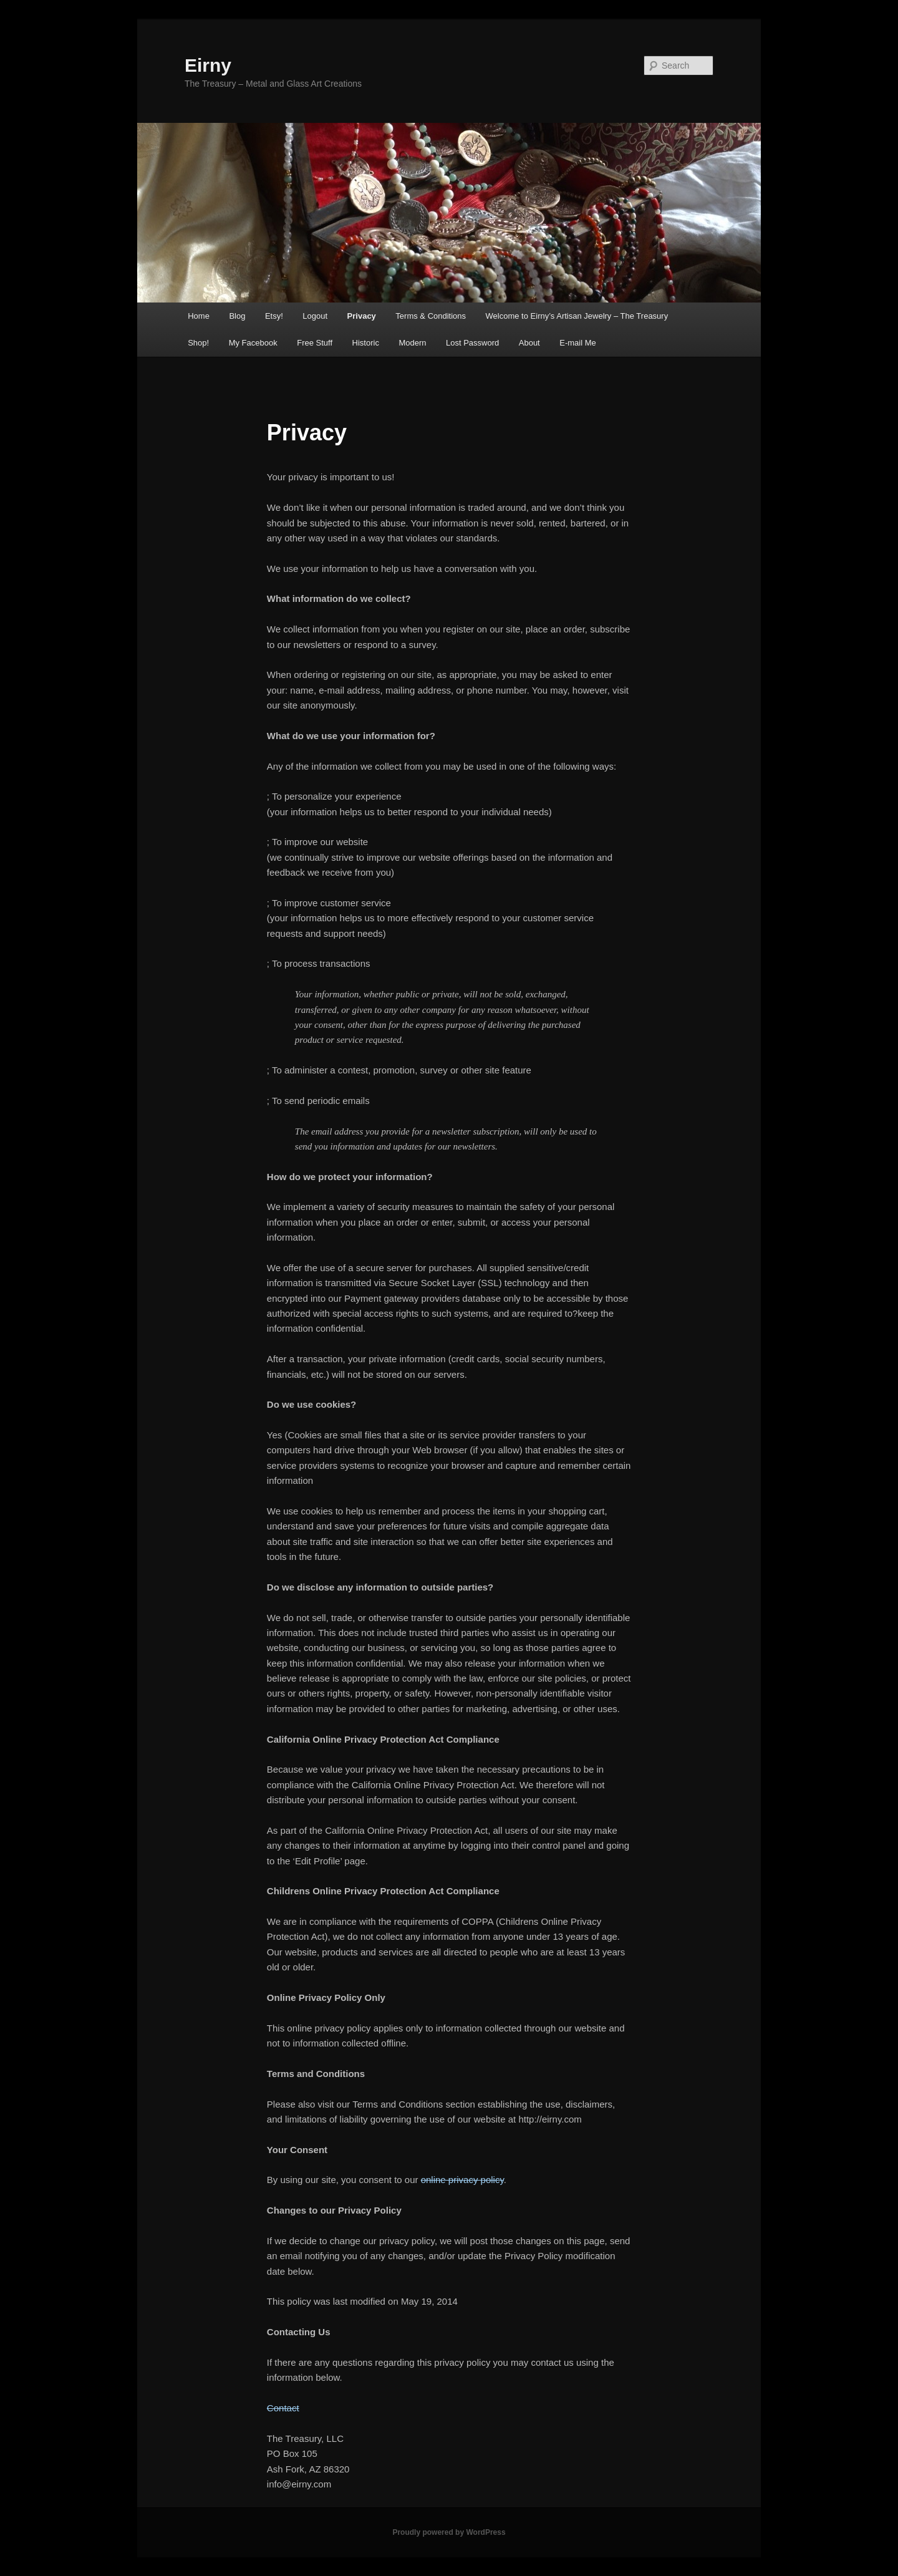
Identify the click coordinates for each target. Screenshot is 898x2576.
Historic (365, 342)
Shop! (198, 342)
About (529, 342)
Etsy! (274, 316)
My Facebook (253, 342)
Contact (283, 2408)
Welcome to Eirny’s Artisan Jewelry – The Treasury (577, 316)
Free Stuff (314, 342)
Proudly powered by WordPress (448, 2532)
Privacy (361, 316)
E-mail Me (577, 342)
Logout (314, 316)
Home (199, 316)
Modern (412, 342)
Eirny (208, 65)
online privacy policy (462, 2179)
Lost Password (472, 342)
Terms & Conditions (430, 316)
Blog (237, 316)
